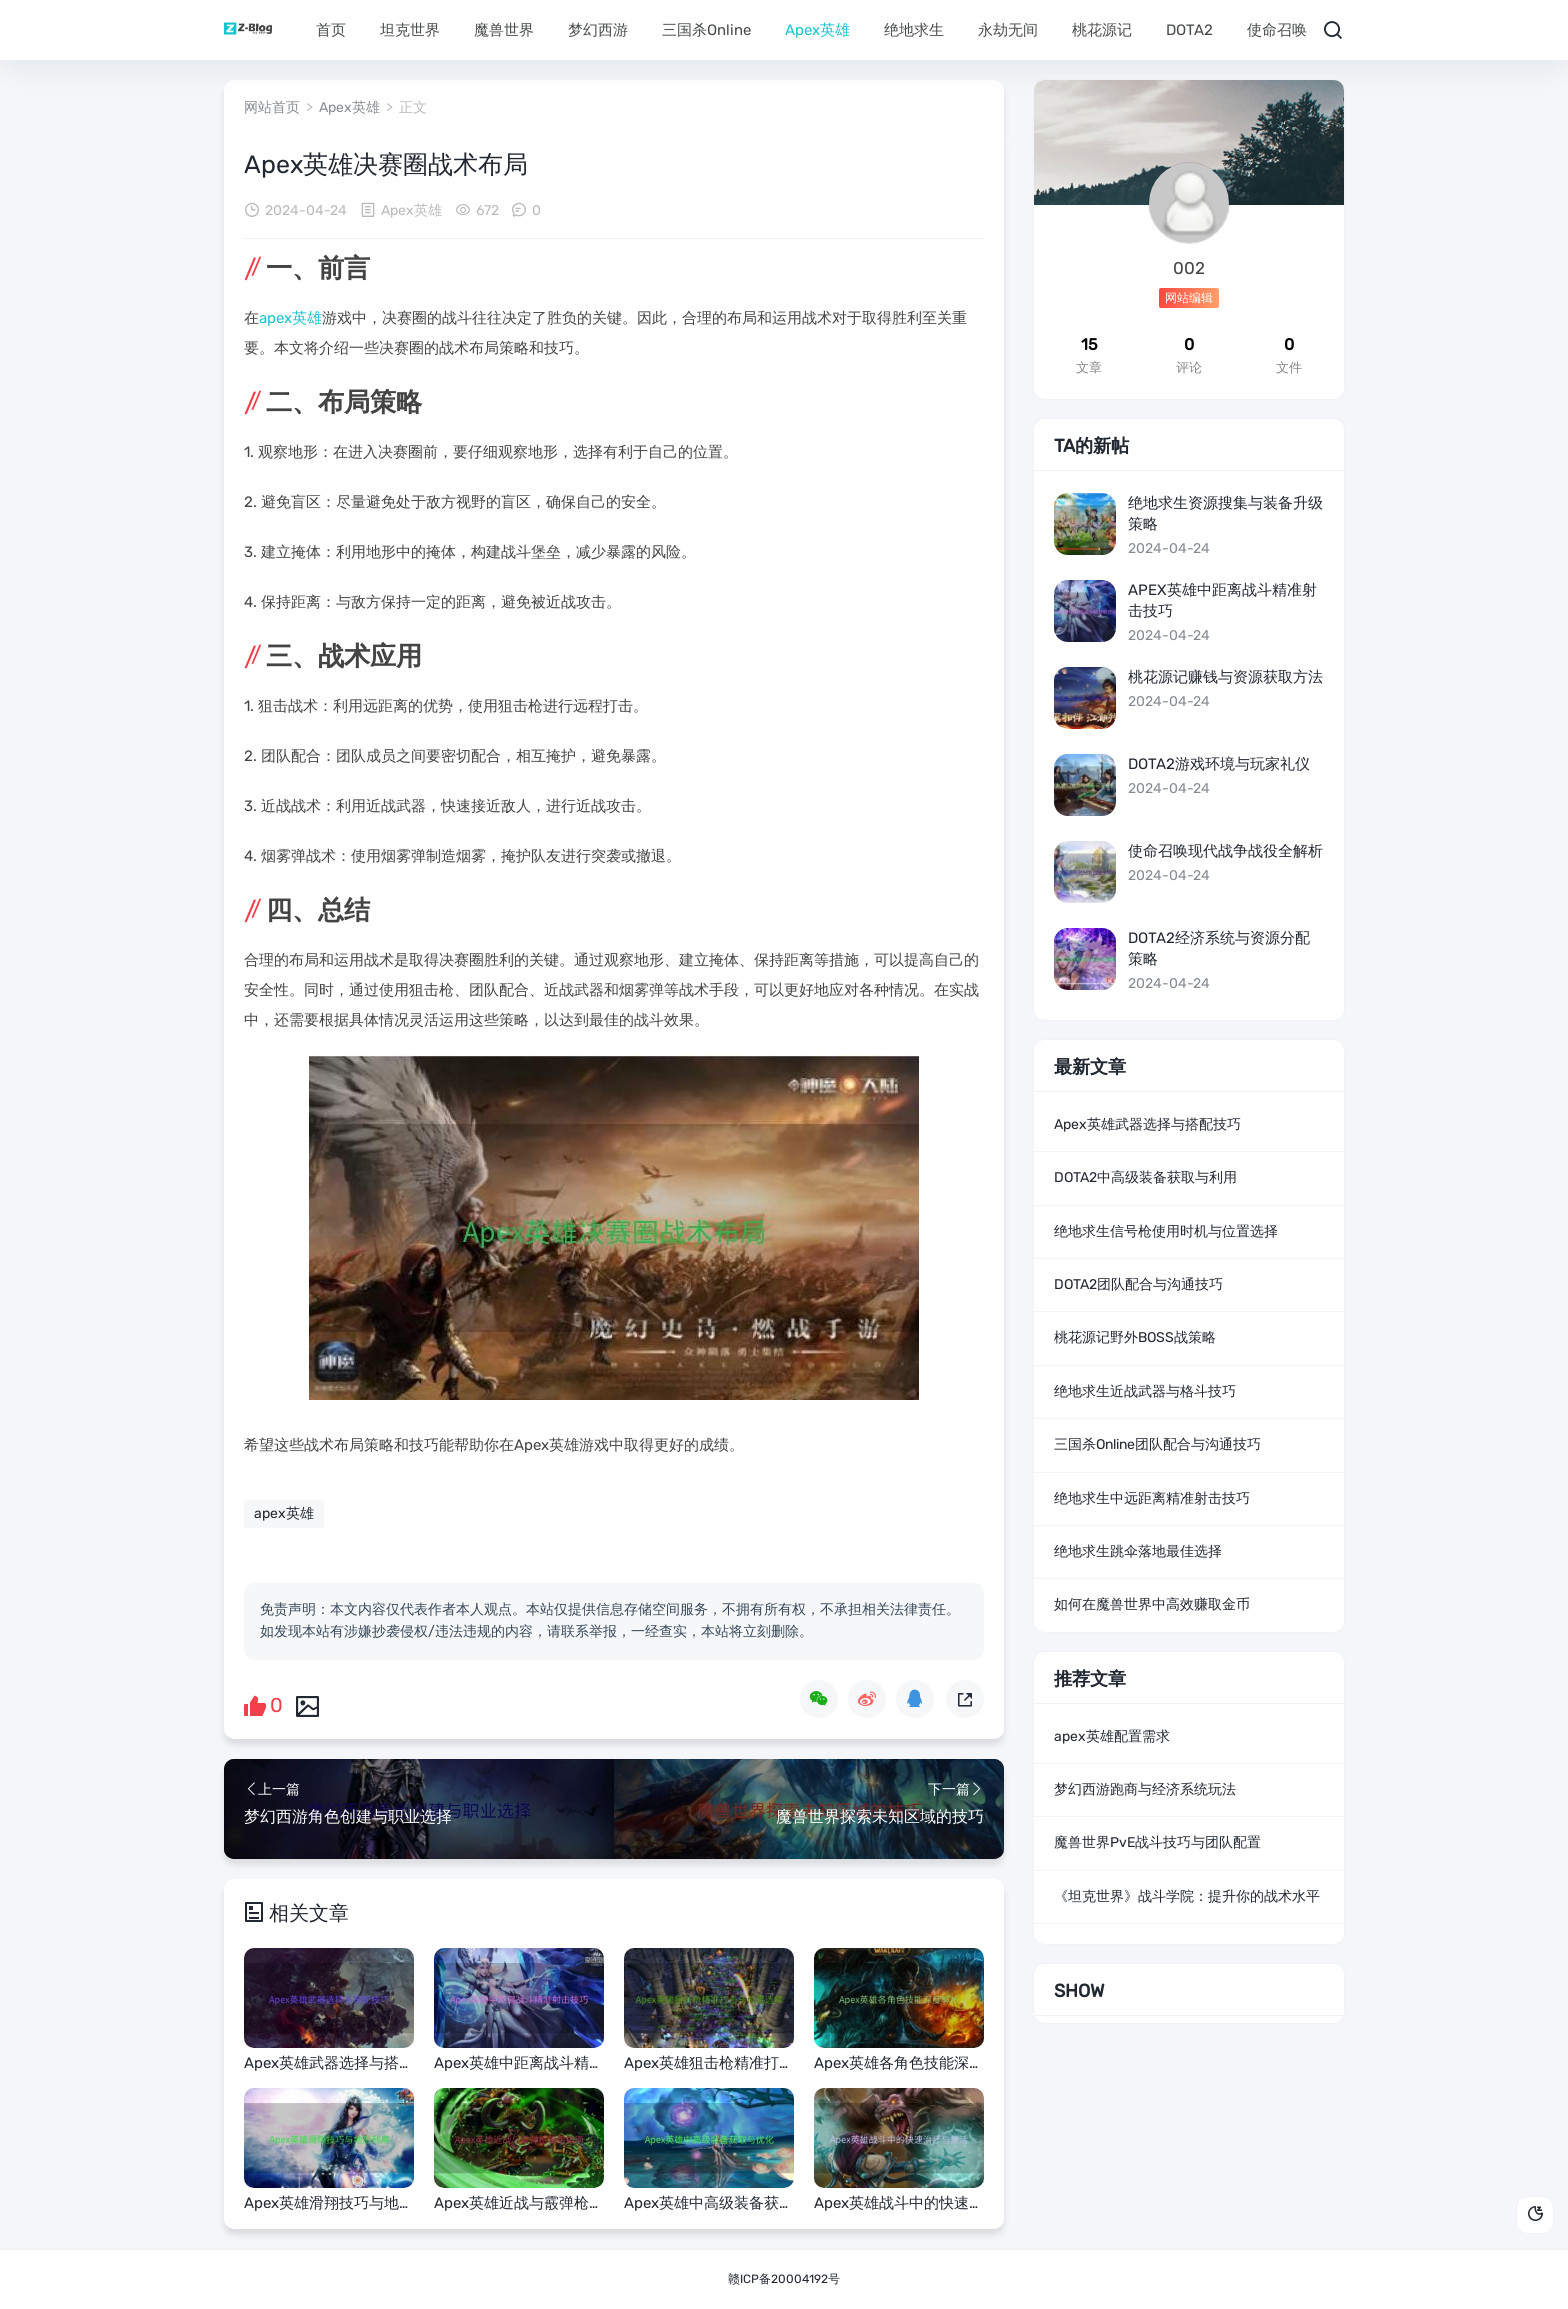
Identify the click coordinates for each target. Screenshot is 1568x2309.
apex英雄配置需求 (1112, 1736)
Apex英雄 (817, 30)
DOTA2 (1189, 30)
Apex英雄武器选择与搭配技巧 (1147, 1124)
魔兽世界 (504, 30)
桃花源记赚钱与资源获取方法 (1225, 677)
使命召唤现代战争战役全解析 (1225, 851)
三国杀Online (706, 30)
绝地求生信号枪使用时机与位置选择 (1166, 1231)
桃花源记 (1102, 30)
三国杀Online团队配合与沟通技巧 (1157, 1444)
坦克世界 (410, 30)
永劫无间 (1008, 30)
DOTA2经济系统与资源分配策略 (1219, 948)
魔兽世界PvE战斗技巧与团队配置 (1157, 1842)
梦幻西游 (598, 30)
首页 (331, 30)
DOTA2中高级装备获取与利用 (1145, 1177)
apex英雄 (290, 318)
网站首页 (272, 107)
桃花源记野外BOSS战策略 (1135, 1337)
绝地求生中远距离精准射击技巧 (1152, 1498)
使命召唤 (1277, 30)
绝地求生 (914, 30)
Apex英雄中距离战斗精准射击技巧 (1222, 600)
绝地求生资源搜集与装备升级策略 (1225, 513)
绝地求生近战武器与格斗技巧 (1145, 1391)
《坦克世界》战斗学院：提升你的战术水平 (1187, 1896)
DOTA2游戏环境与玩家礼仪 (1219, 764)
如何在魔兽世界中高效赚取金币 (1152, 1604)
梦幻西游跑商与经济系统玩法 (1145, 1789)
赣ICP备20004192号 (784, 2279)
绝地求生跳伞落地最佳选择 (1138, 1551)
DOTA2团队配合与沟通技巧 (1138, 1284)
